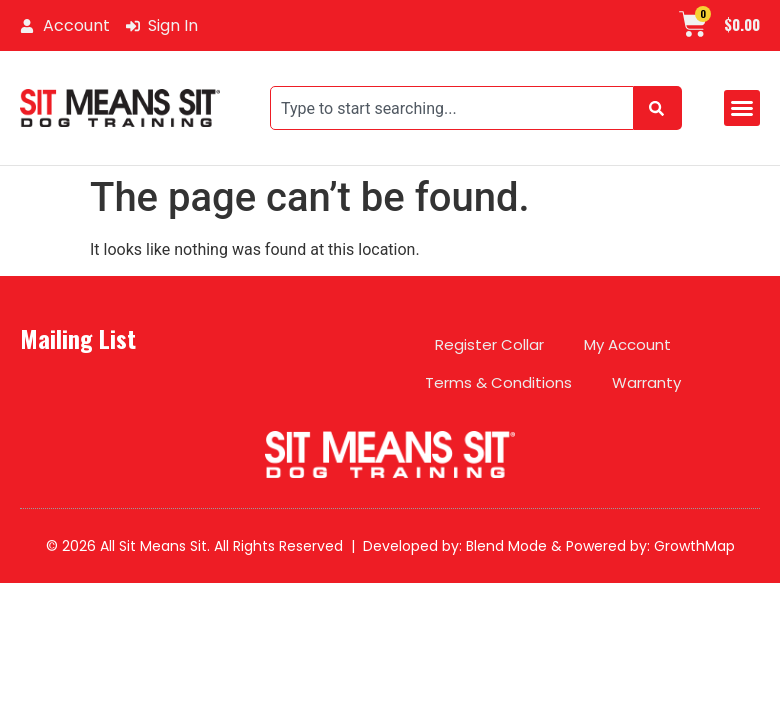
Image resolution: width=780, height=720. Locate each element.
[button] (742, 108)
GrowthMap (694, 546)
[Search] (658, 108)
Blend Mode (506, 546)
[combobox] (452, 108)
